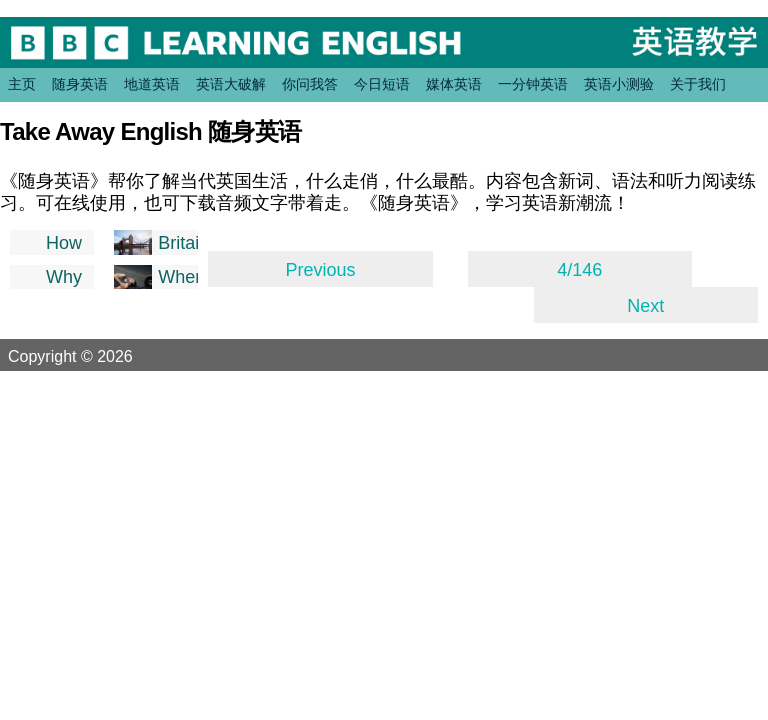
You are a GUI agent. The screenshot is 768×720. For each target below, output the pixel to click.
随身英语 (80, 84)
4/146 (579, 270)
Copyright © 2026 (94, 356)
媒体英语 (454, 84)
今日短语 (382, 84)
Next (645, 306)
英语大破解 (231, 84)
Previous (320, 270)
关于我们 (698, 84)
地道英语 (152, 84)
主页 (22, 84)
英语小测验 (619, 84)
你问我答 (310, 84)
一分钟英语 (533, 84)
